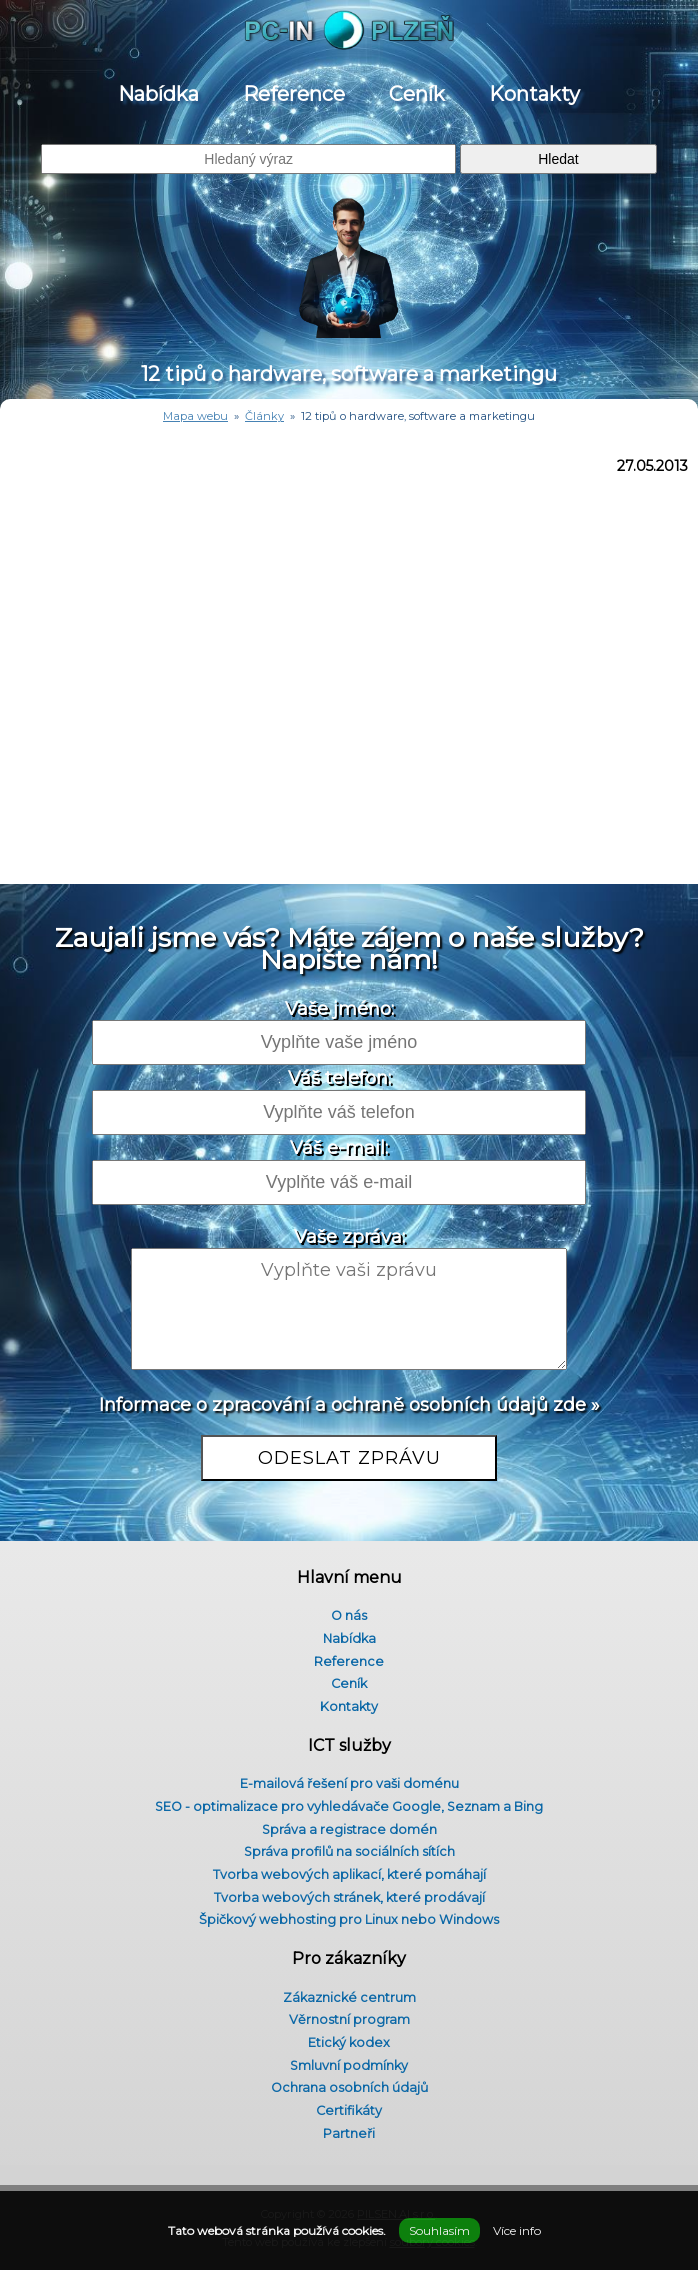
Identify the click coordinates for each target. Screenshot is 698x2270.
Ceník (417, 94)
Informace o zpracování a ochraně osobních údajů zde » (349, 1405)
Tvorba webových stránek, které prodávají (349, 1897)
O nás (349, 1615)
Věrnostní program (349, 2019)
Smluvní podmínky (349, 2065)
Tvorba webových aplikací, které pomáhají (349, 1874)
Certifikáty (349, 2110)
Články (264, 416)
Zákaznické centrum (349, 1997)
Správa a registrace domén (349, 1829)
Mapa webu (195, 416)
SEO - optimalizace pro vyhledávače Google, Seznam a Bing (349, 1806)
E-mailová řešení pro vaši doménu (349, 1783)
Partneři (349, 2133)
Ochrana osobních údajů (349, 2087)
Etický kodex (349, 2042)
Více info (517, 2230)
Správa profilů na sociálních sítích (349, 1851)
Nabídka (158, 94)
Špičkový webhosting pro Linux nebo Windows (349, 1919)
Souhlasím (439, 2230)
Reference (294, 94)
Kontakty (534, 94)
